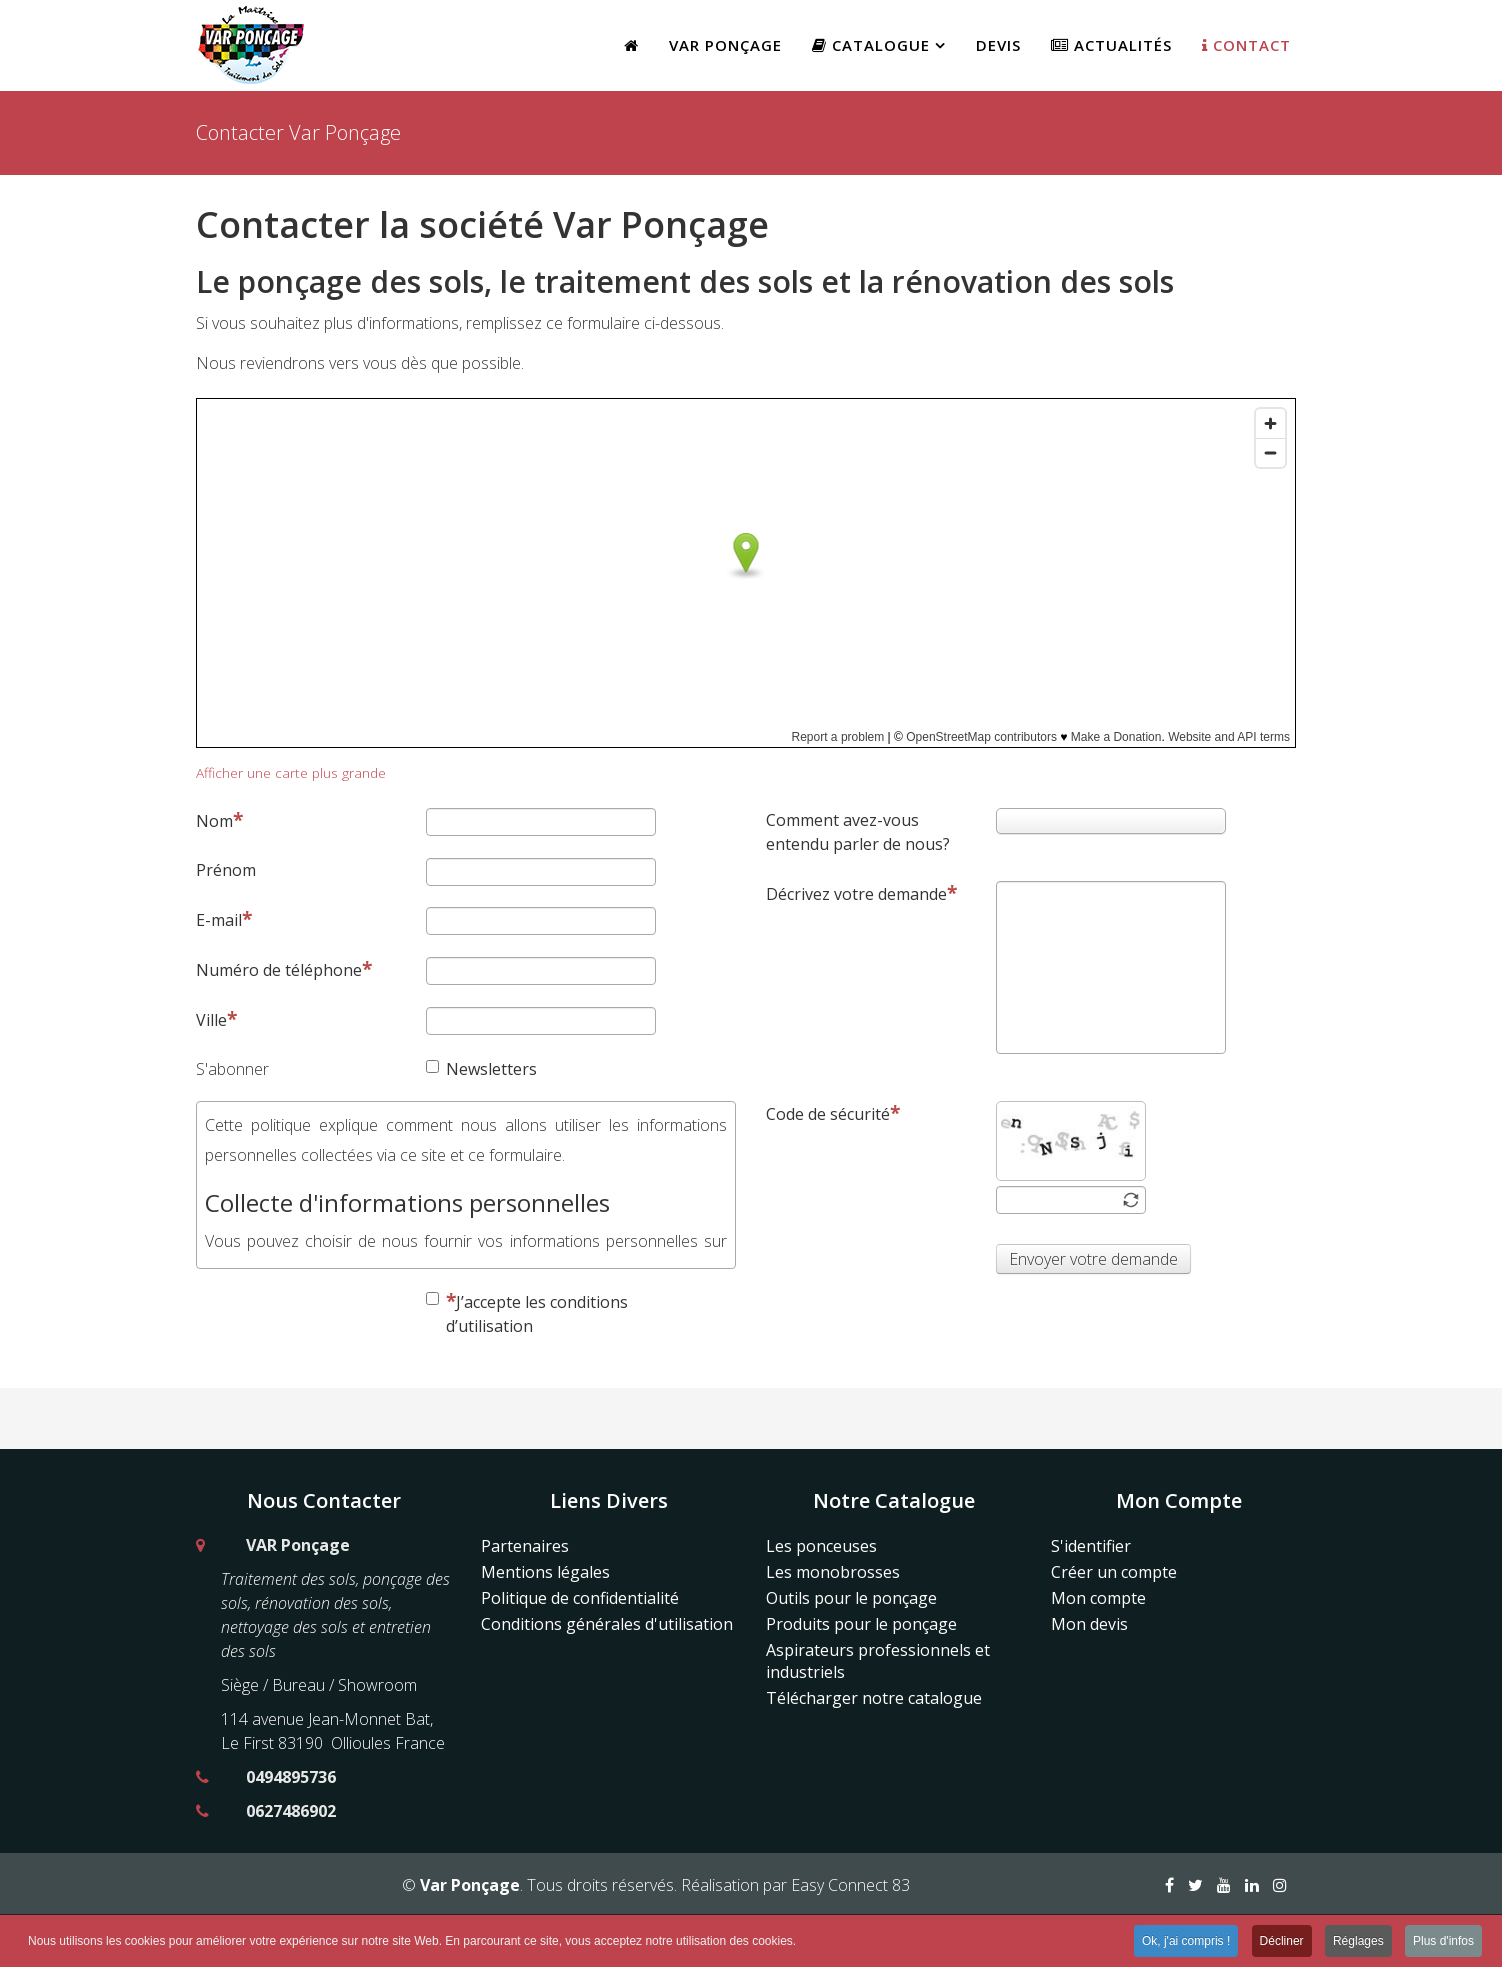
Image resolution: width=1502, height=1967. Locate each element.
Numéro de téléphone (284, 969)
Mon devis (1089, 1624)
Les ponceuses (821, 1546)
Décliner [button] (1282, 1943)
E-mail (224, 919)
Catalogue (871, 45)
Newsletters (481, 1069)
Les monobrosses (833, 1572)
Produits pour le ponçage (861, 1624)
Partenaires (525, 1546)
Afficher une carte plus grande (291, 772)
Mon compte (1098, 1598)
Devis (998, 45)
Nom (219, 820)
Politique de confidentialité (580, 1598)
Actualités (1111, 45)
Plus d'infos (1443, 1943)
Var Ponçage (725, 45)
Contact (1246, 45)
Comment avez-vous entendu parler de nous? (858, 832)
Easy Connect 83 (850, 1885)
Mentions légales (545, 1572)
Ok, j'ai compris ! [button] (1186, 1943)
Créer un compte (1114, 1572)
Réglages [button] (1358, 1943)
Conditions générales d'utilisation (607, 1624)
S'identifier (1091, 1546)
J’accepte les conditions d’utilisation (527, 1313)
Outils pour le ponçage (851, 1598)
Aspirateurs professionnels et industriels (878, 1661)
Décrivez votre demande (861, 893)
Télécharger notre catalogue (874, 1698)
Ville (216, 1019)
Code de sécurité (833, 1113)
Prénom (226, 870)
